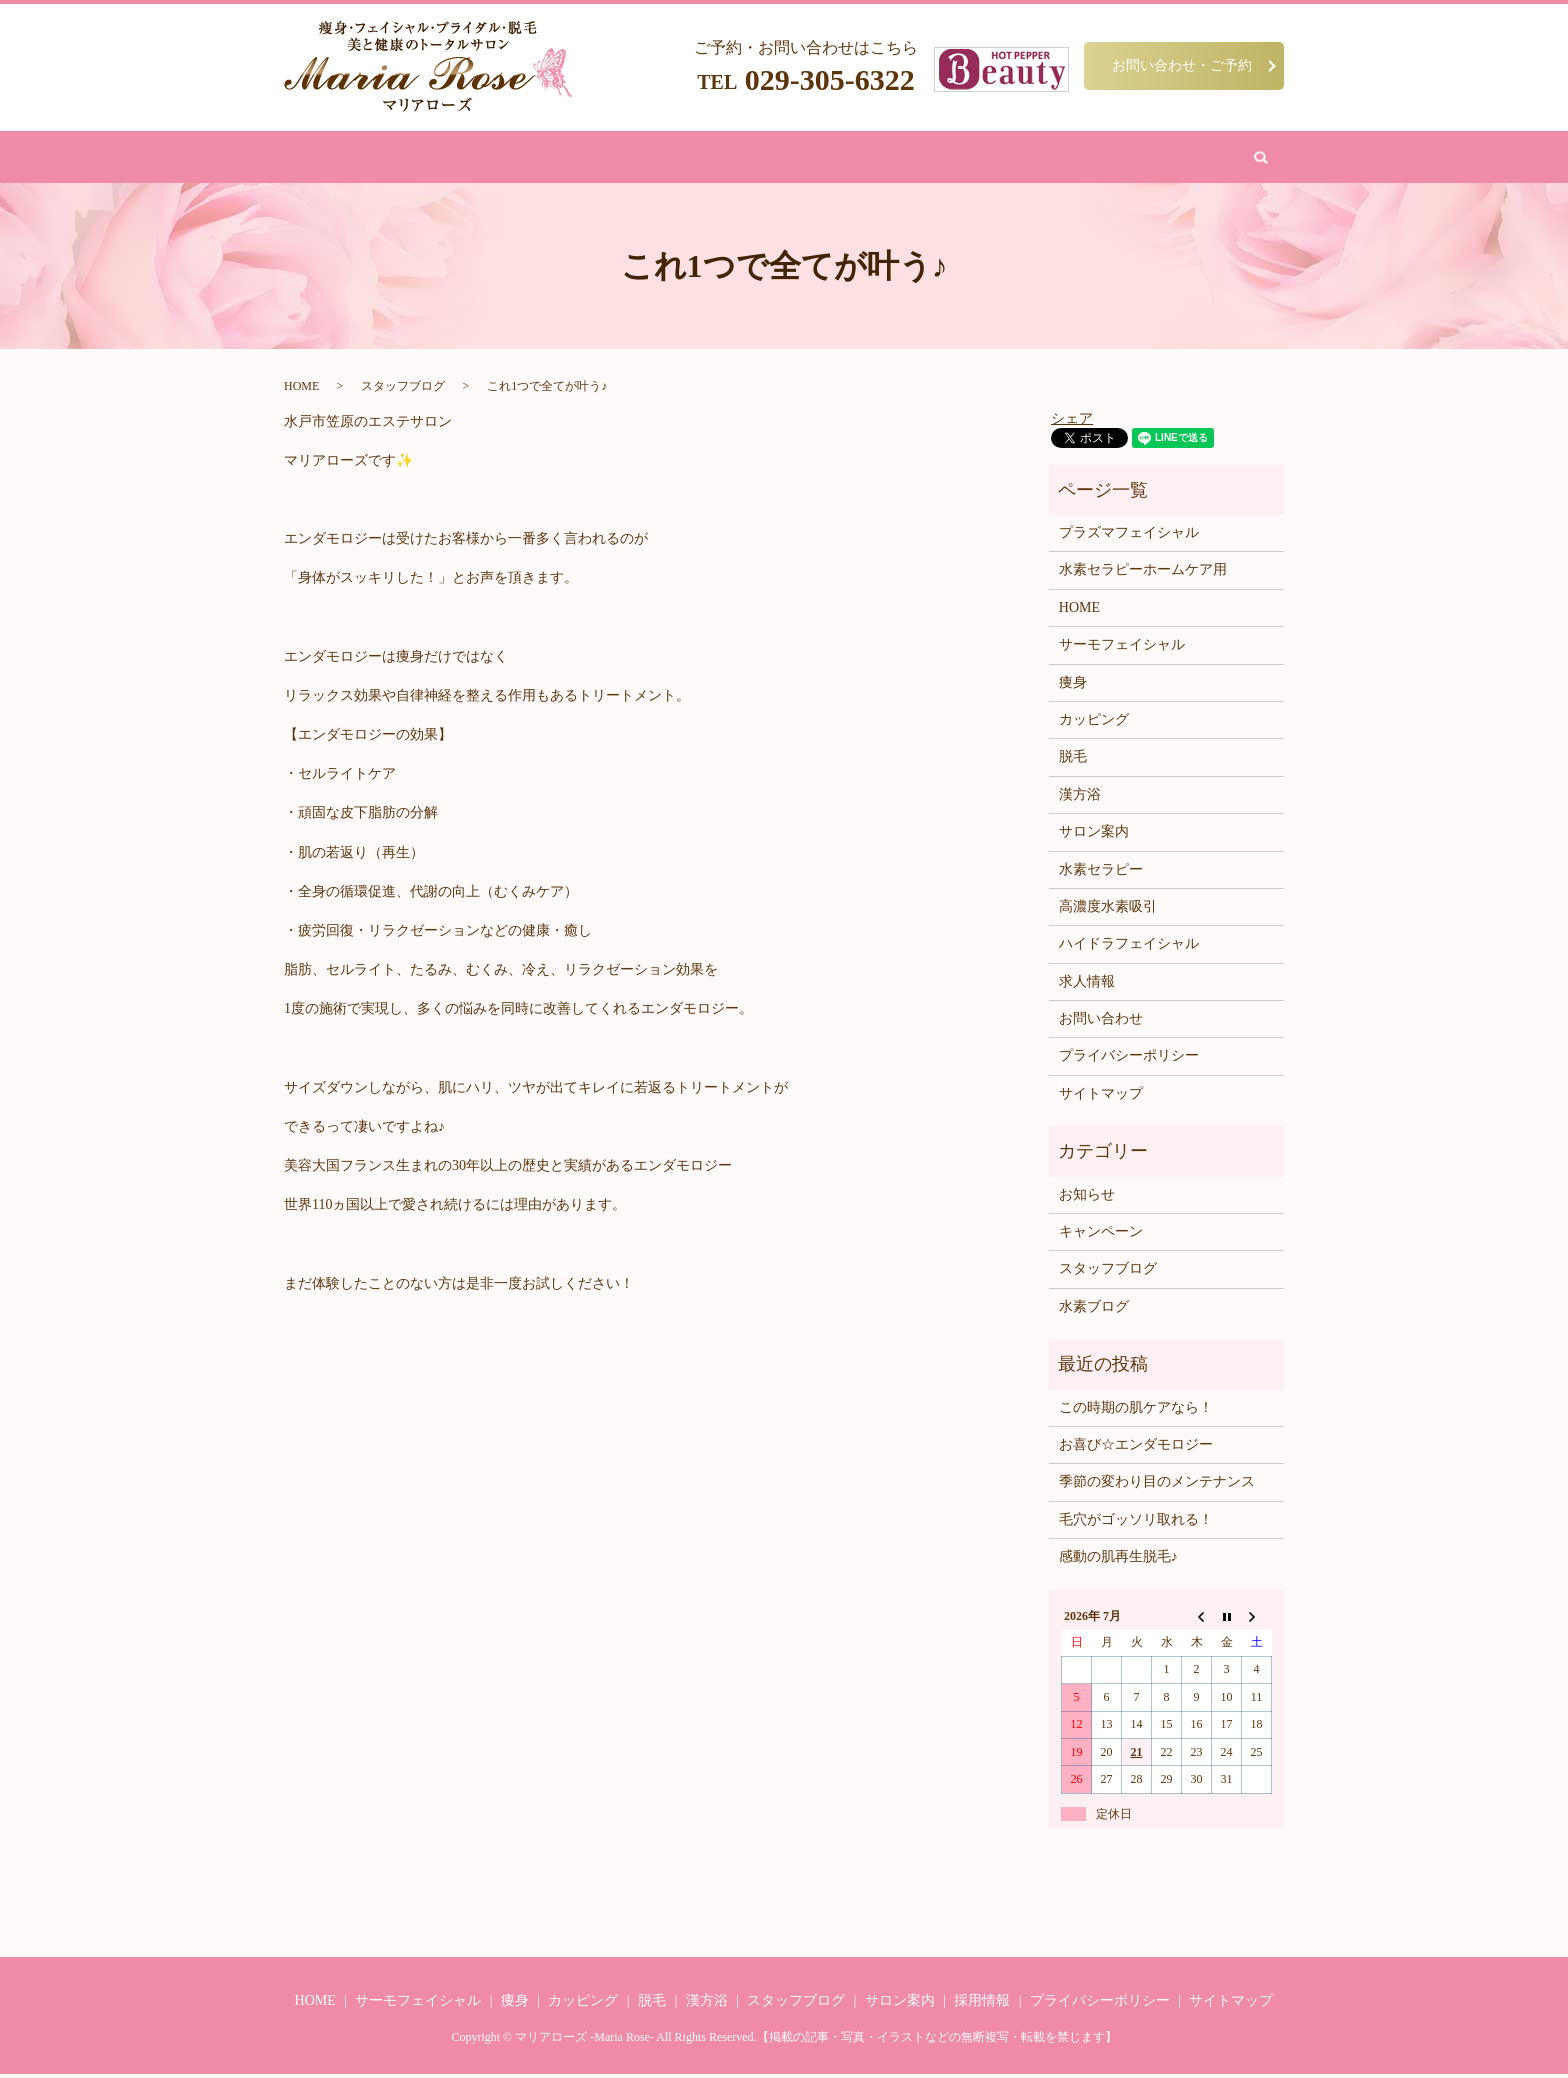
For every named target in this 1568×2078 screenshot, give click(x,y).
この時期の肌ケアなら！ (1136, 1410)
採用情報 (982, 2004)
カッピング (790, 158)
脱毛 (665, 158)
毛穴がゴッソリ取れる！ (1136, 1523)
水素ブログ (1094, 1310)
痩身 (519, 158)
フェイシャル (592, 158)
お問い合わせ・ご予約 (1182, 65)
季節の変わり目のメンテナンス (1157, 1485)
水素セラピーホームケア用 (1143, 573)
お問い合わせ (1042, 158)
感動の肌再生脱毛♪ (1118, 1560)
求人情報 (1087, 985)
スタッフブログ (403, 390)
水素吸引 (870, 158)
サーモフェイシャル (1122, 648)
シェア (1072, 421)
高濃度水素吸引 (1108, 910)
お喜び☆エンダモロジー (1136, 1448)
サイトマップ (1101, 1097)
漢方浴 (717, 158)
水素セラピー (1101, 872)
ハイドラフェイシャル (1129, 947)
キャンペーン (1101, 1235)
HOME (466, 158)
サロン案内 (949, 158)
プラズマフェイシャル (1129, 536)
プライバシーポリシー (1129, 1059)
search (1116, 159)
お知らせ (1087, 1198)
